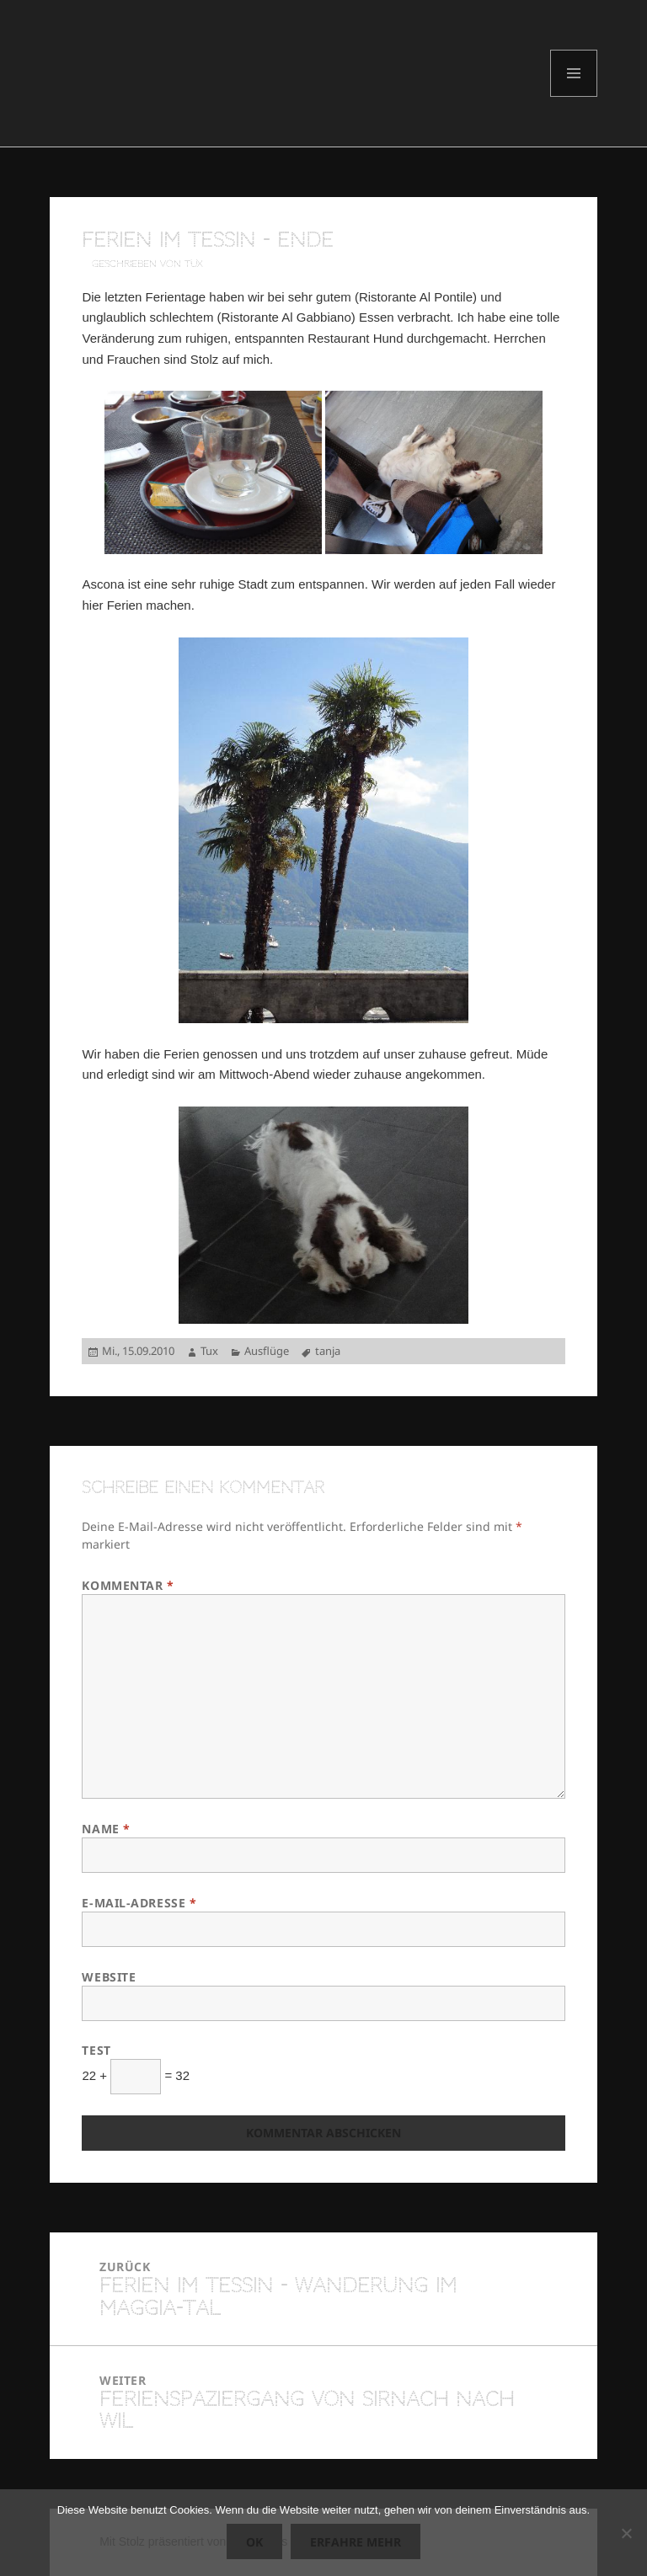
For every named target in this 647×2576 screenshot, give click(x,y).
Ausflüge (266, 1350)
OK (254, 2542)
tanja (327, 1350)
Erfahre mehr (355, 2542)
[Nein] (626, 2533)
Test (96, 2050)
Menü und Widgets (574, 96)
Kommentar (128, 1585)
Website (109, 1977)
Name (106, 1829)
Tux (209, 1350)
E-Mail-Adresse (139, 1903)
